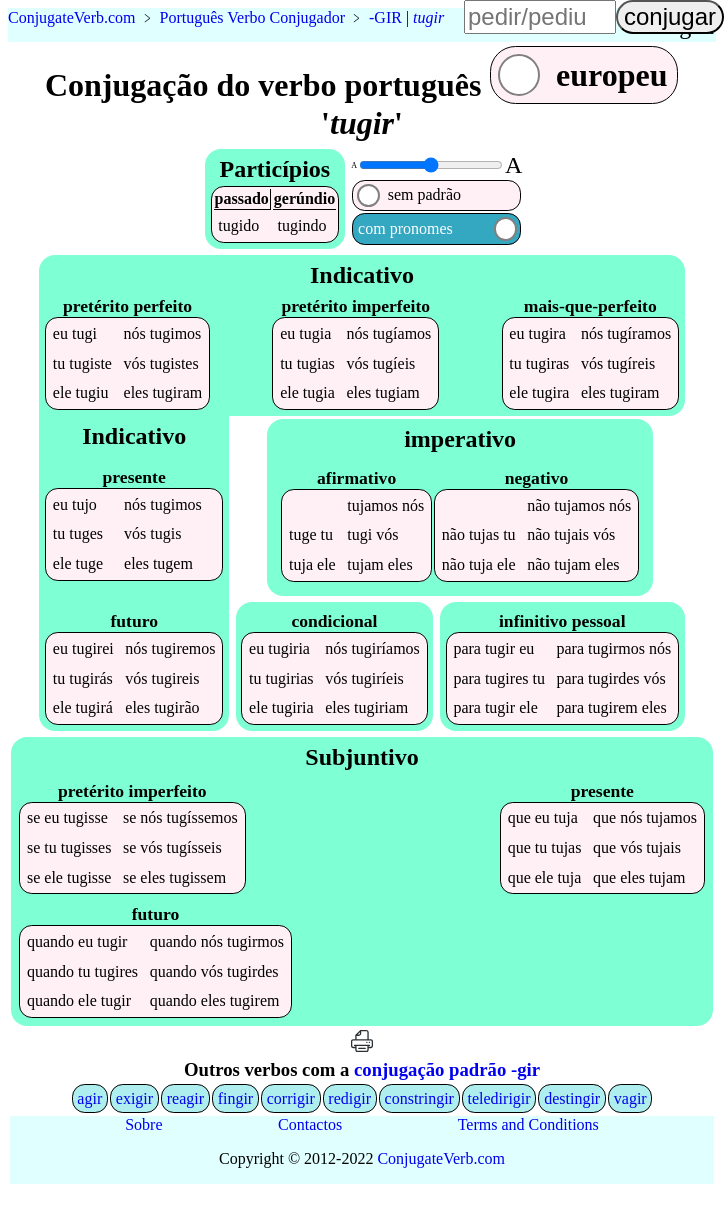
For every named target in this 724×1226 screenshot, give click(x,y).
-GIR (385, 17)
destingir (572, 1132)
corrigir (291, 1132)
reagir (185, 1132)
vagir (630, 1132)
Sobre (143, 1158)
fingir (236, 1132)
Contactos (310, 1158)
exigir (134, 1132)
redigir (349, 1132)
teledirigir (499, 1132)
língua (684, 26)
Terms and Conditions (528, 1158)
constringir (419, 1132)
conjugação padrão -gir (447, 1103)
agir (89, 1132)
